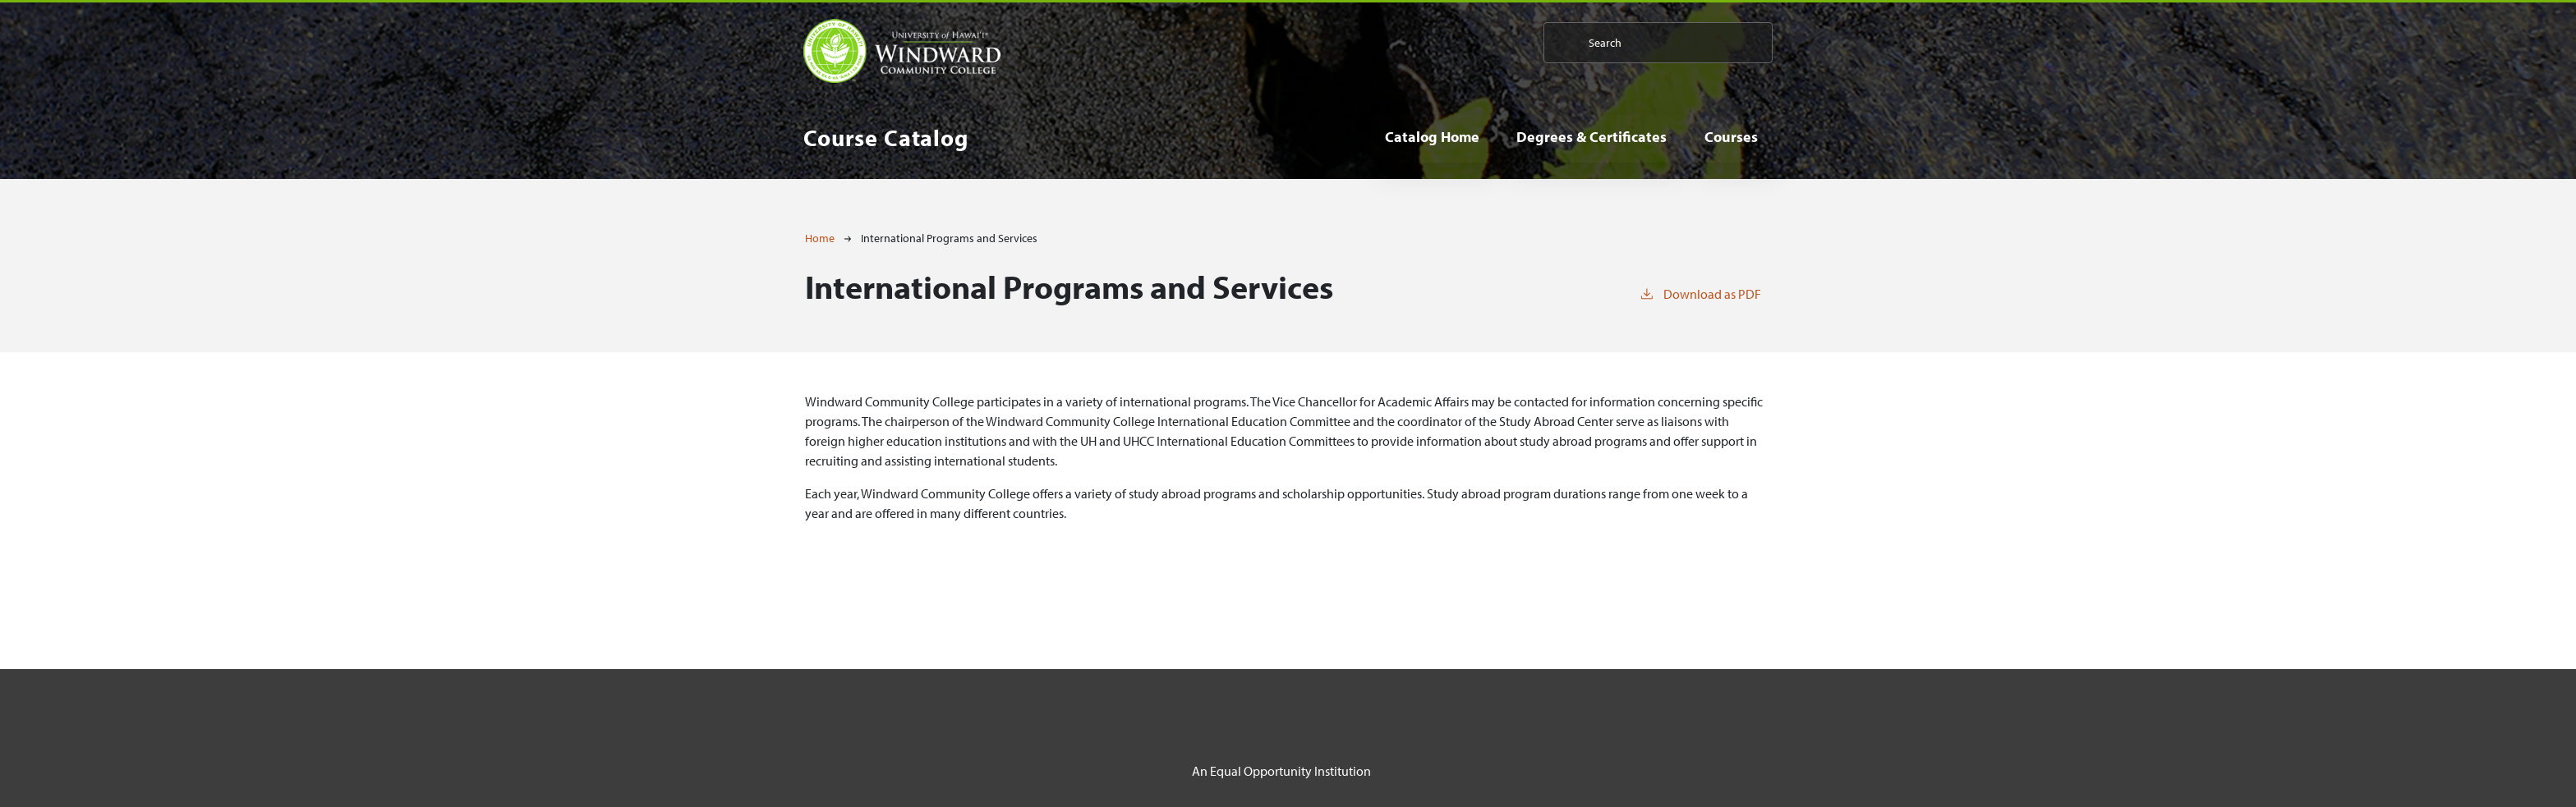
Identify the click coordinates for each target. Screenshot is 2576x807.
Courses (1731, 136)
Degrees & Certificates (1591, 136)
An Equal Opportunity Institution (1281, 771)
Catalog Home (1432, 136)
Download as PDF (1700, 293)
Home (820, 238)
